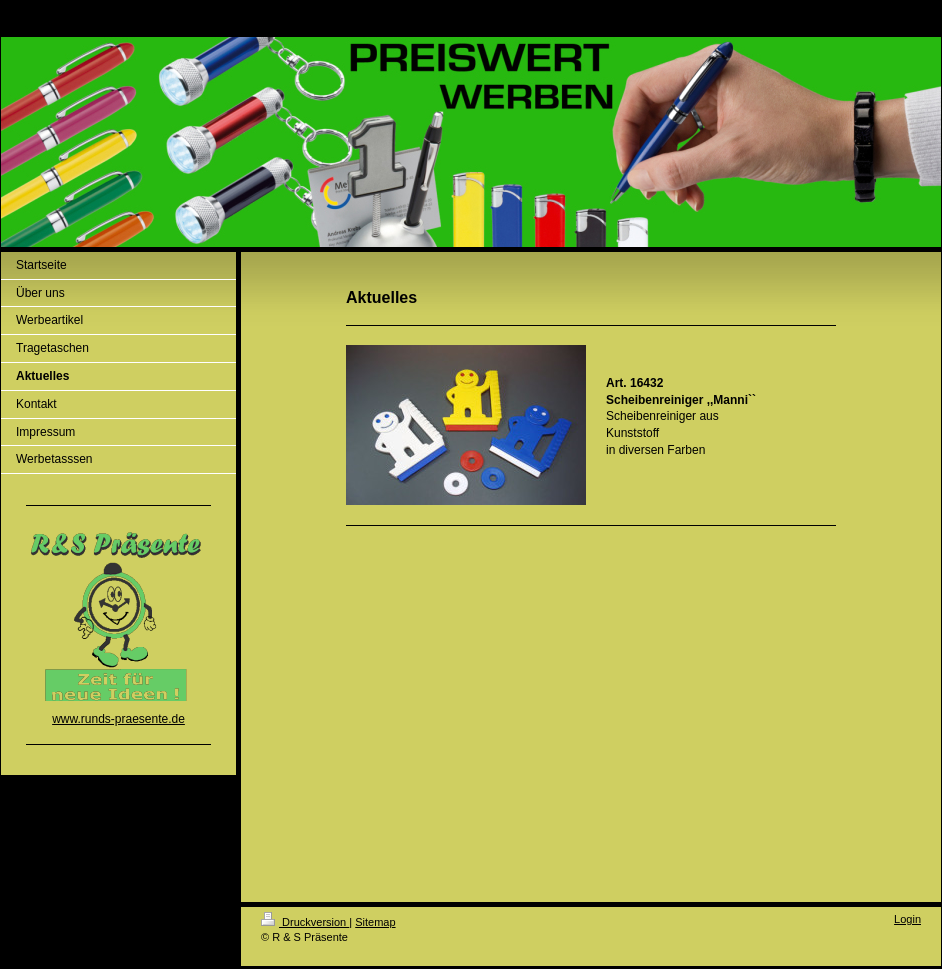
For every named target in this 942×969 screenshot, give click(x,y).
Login (907, 919)
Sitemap (375, 922)
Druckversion (305, 922)
